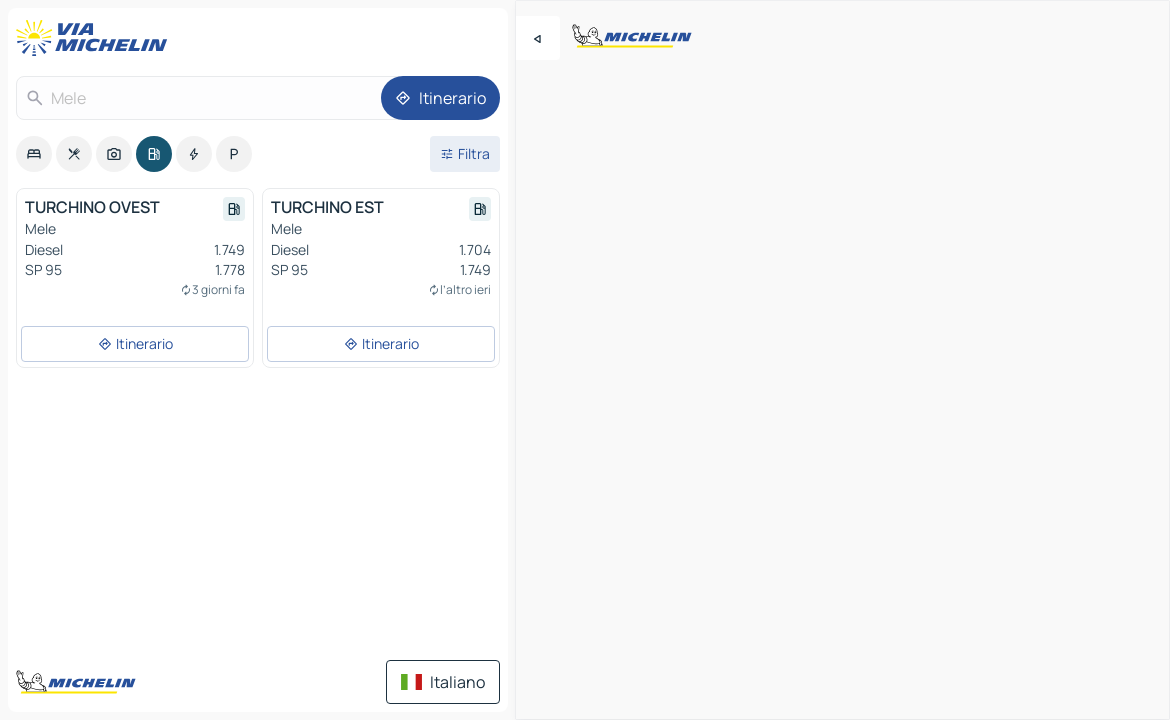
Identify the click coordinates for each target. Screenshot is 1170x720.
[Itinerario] (440, 98)
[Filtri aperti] (465, 154)
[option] (34, 154)
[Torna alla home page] (96, 38)
